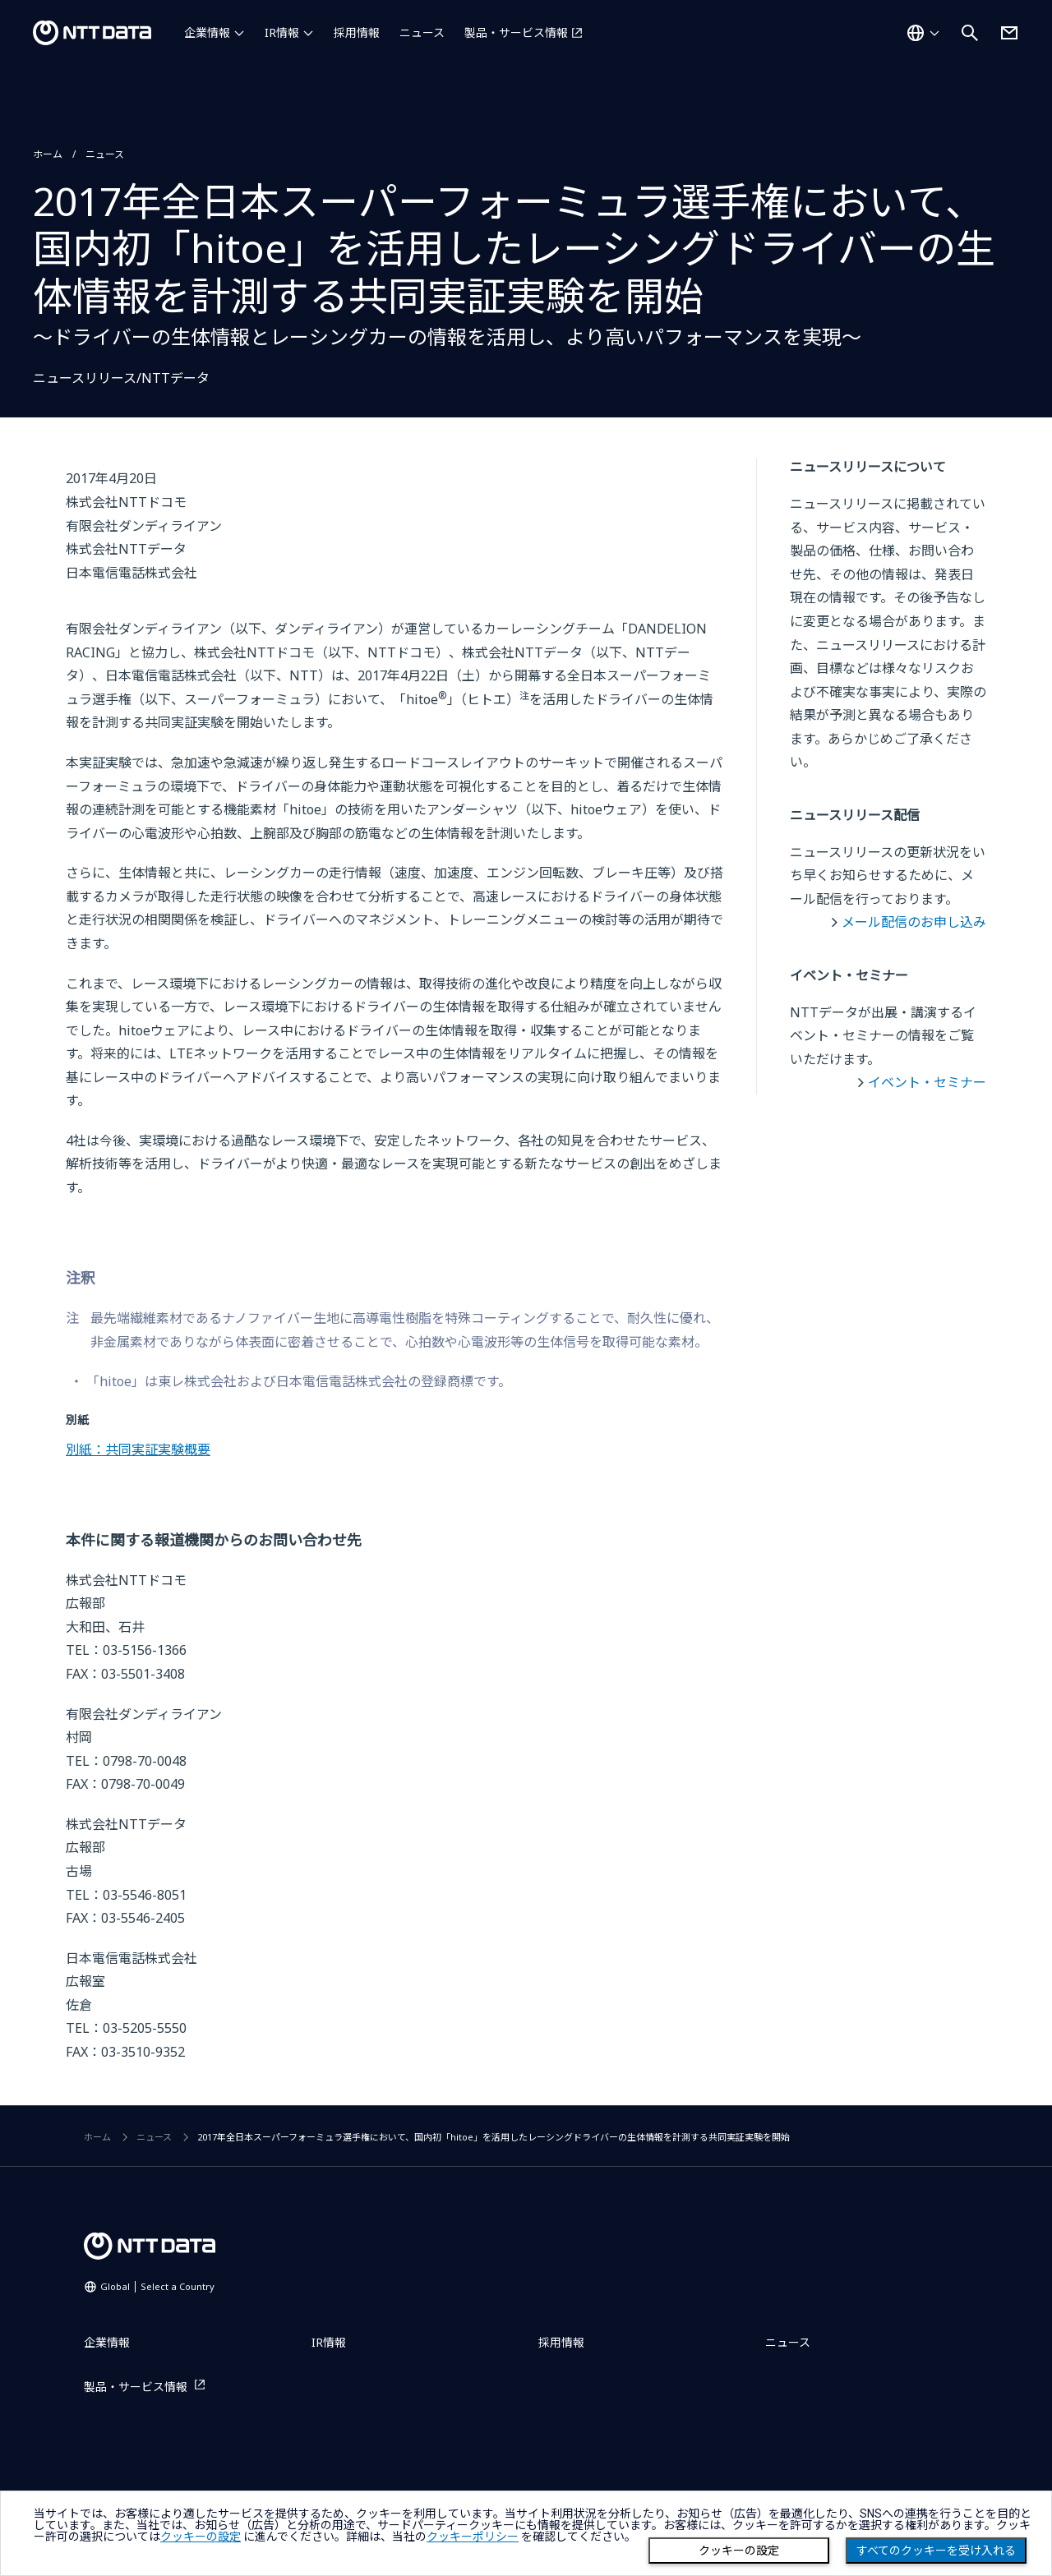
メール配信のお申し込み (914, 922)
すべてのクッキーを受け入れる (936, 2550)
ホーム (47, 154)
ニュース (422, 32)
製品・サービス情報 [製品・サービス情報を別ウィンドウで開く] (516, 32)
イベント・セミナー (927, 1082)
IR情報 (282, 32)
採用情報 (357, 32)
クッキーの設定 (739, 2550)
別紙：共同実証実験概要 (138, 1449)
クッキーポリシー (473, 2536)
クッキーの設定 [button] (200, 2536)
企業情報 (207, 32)
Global (157, 2286)
